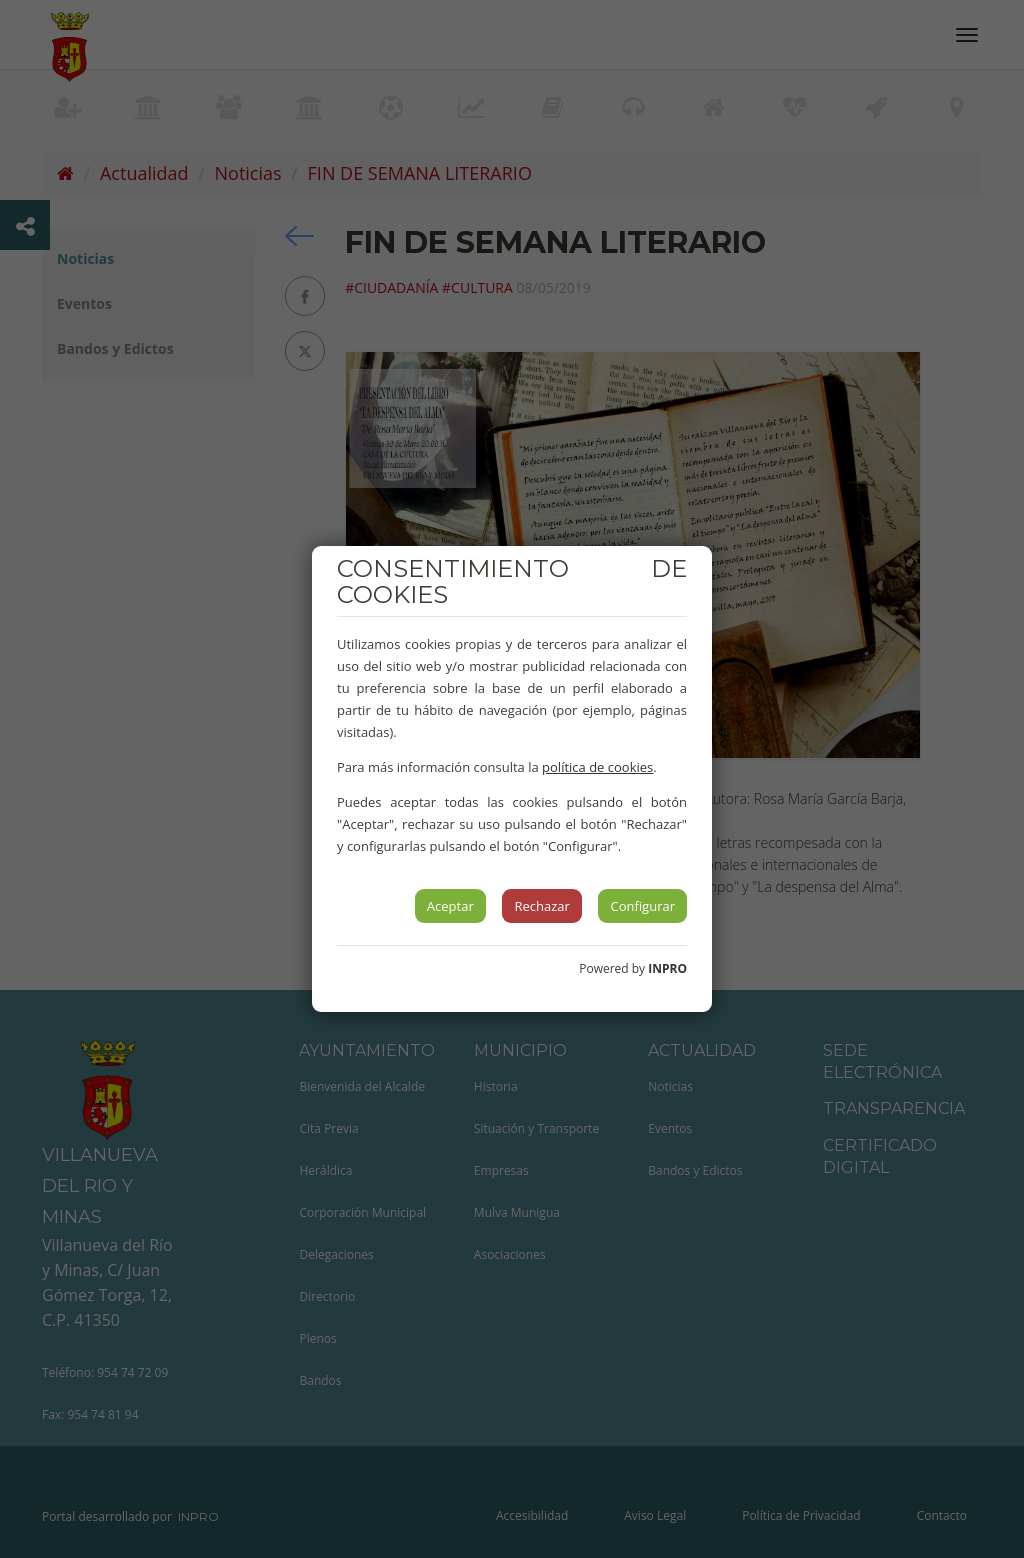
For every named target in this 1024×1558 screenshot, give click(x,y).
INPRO (667, 968)
